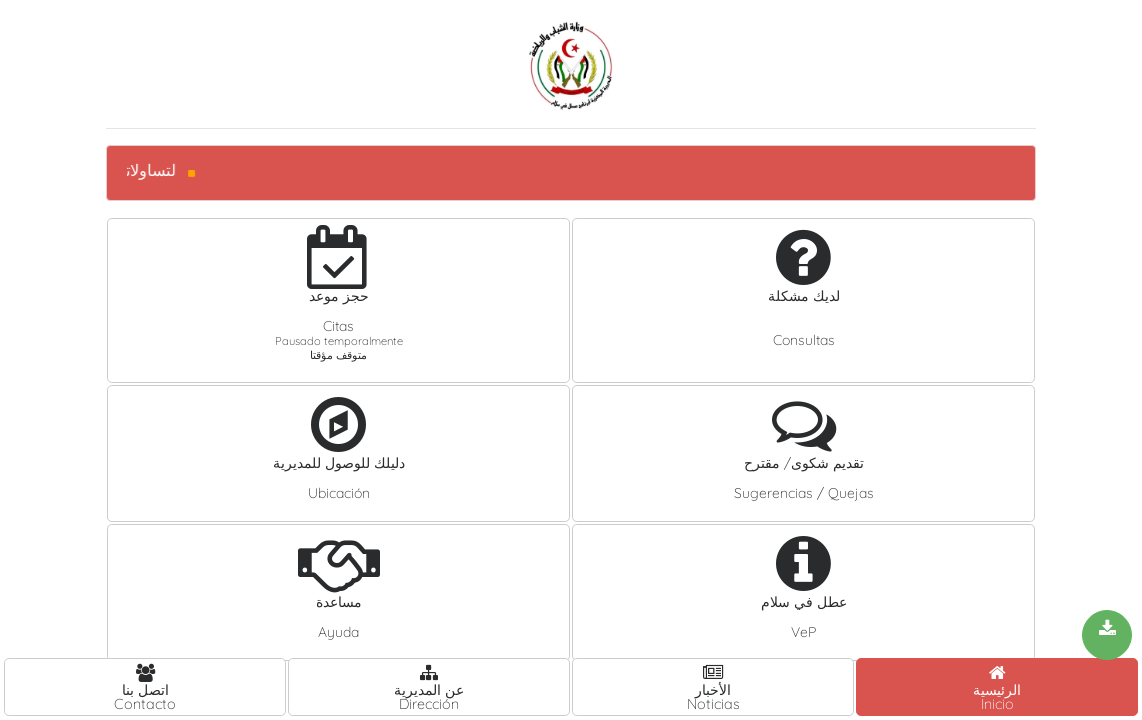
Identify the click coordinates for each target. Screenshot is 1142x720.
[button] (338, 300)
